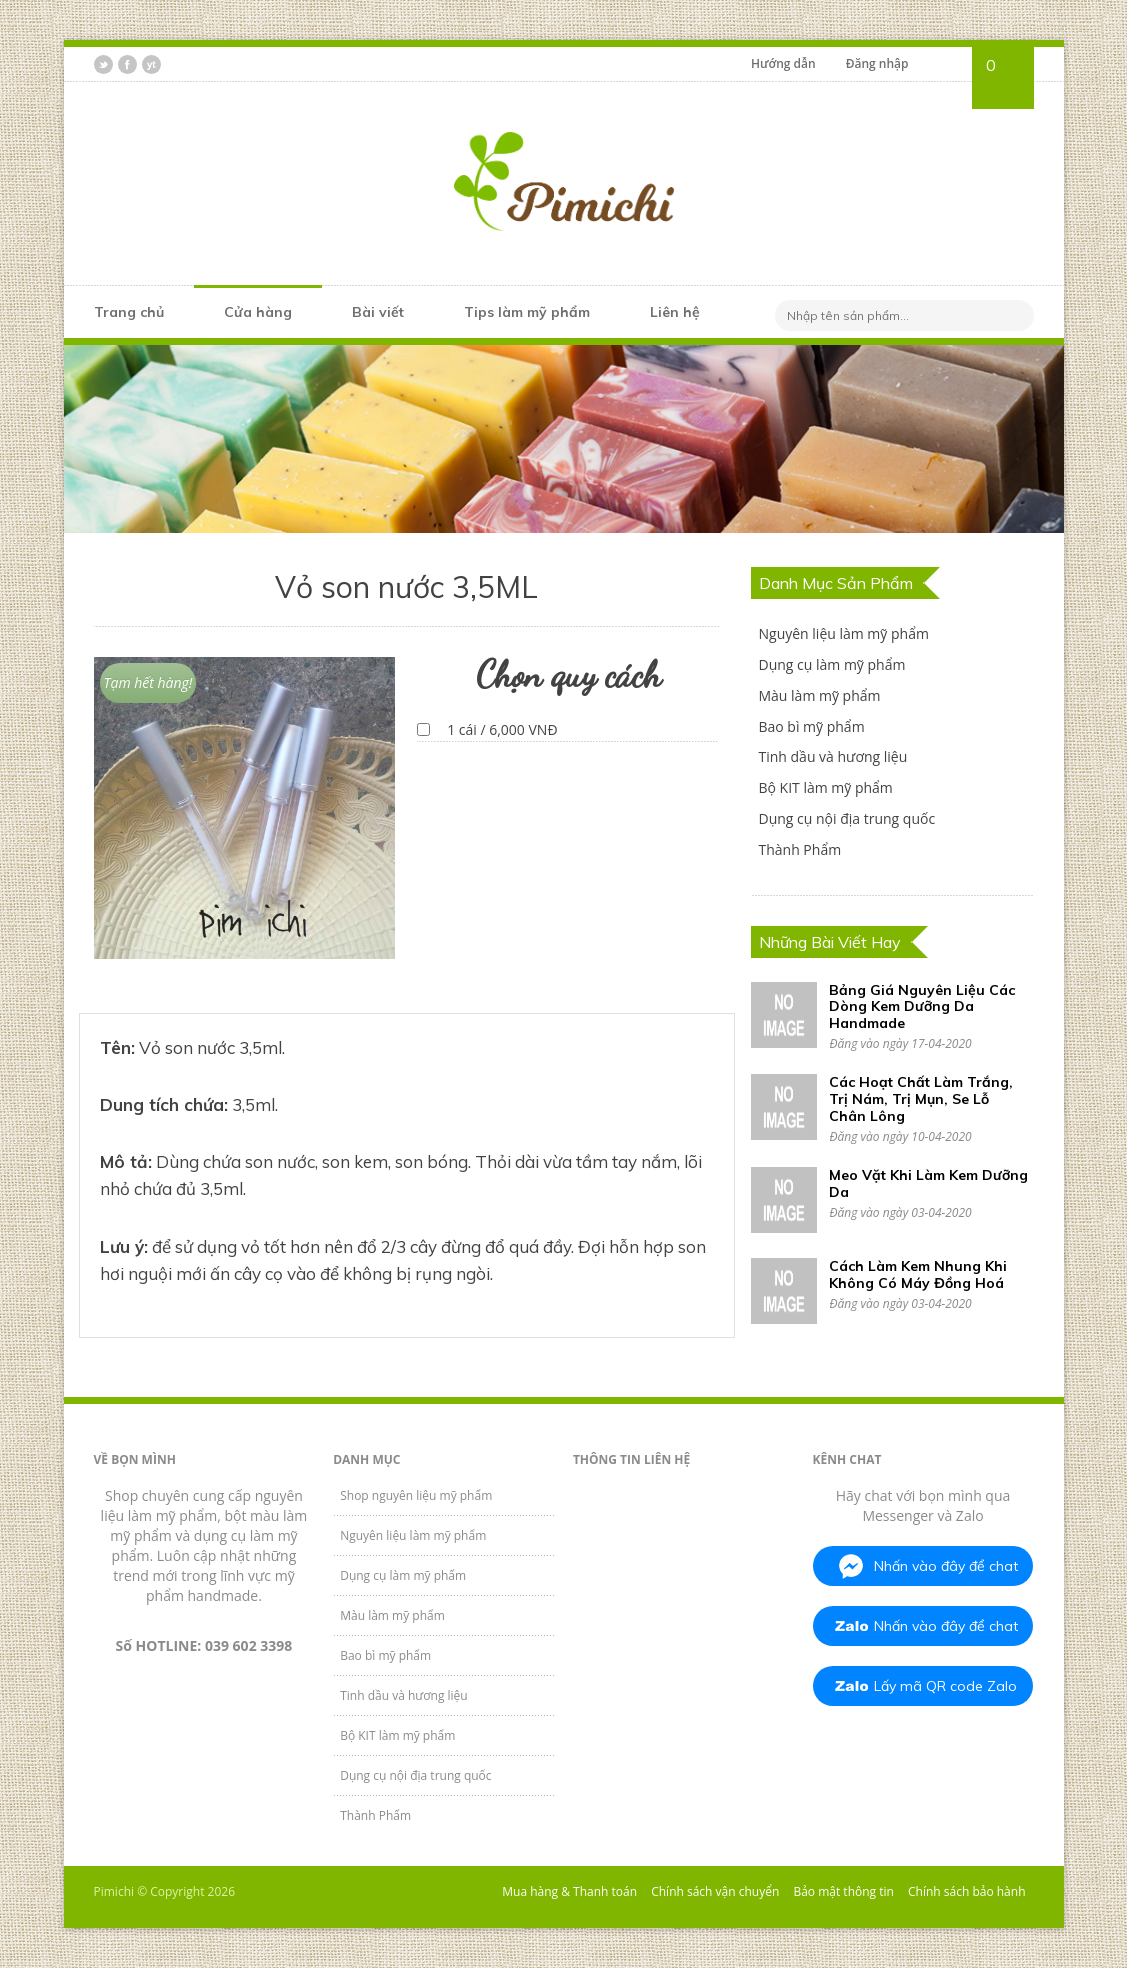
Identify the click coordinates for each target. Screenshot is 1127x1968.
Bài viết (378, 312)
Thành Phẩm (799, 849)
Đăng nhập (877, 63)
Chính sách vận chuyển (715, 1891)
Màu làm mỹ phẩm (819, 695)
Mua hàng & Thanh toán (569, 1891)
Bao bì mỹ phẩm (811, 726)
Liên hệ (675, 312)
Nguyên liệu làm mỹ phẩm (843, 633)
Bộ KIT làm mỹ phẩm (825, 787)
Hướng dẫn (783, 63)
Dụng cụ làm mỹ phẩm (831, 664)
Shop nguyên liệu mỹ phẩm (416, 1495)
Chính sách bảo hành (967, 1891)
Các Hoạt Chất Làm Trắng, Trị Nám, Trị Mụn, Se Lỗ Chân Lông (921, 1099)
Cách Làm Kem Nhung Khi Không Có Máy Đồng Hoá (918, 1274)
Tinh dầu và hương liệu (832, 756)
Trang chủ (129, 312)
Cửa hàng (258, 312)
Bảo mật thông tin (843, 1891)
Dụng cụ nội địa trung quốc (846, 818)
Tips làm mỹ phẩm (527, 312)
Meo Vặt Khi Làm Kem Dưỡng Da (928, 1183)
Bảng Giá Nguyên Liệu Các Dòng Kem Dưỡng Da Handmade (922, 1007)
